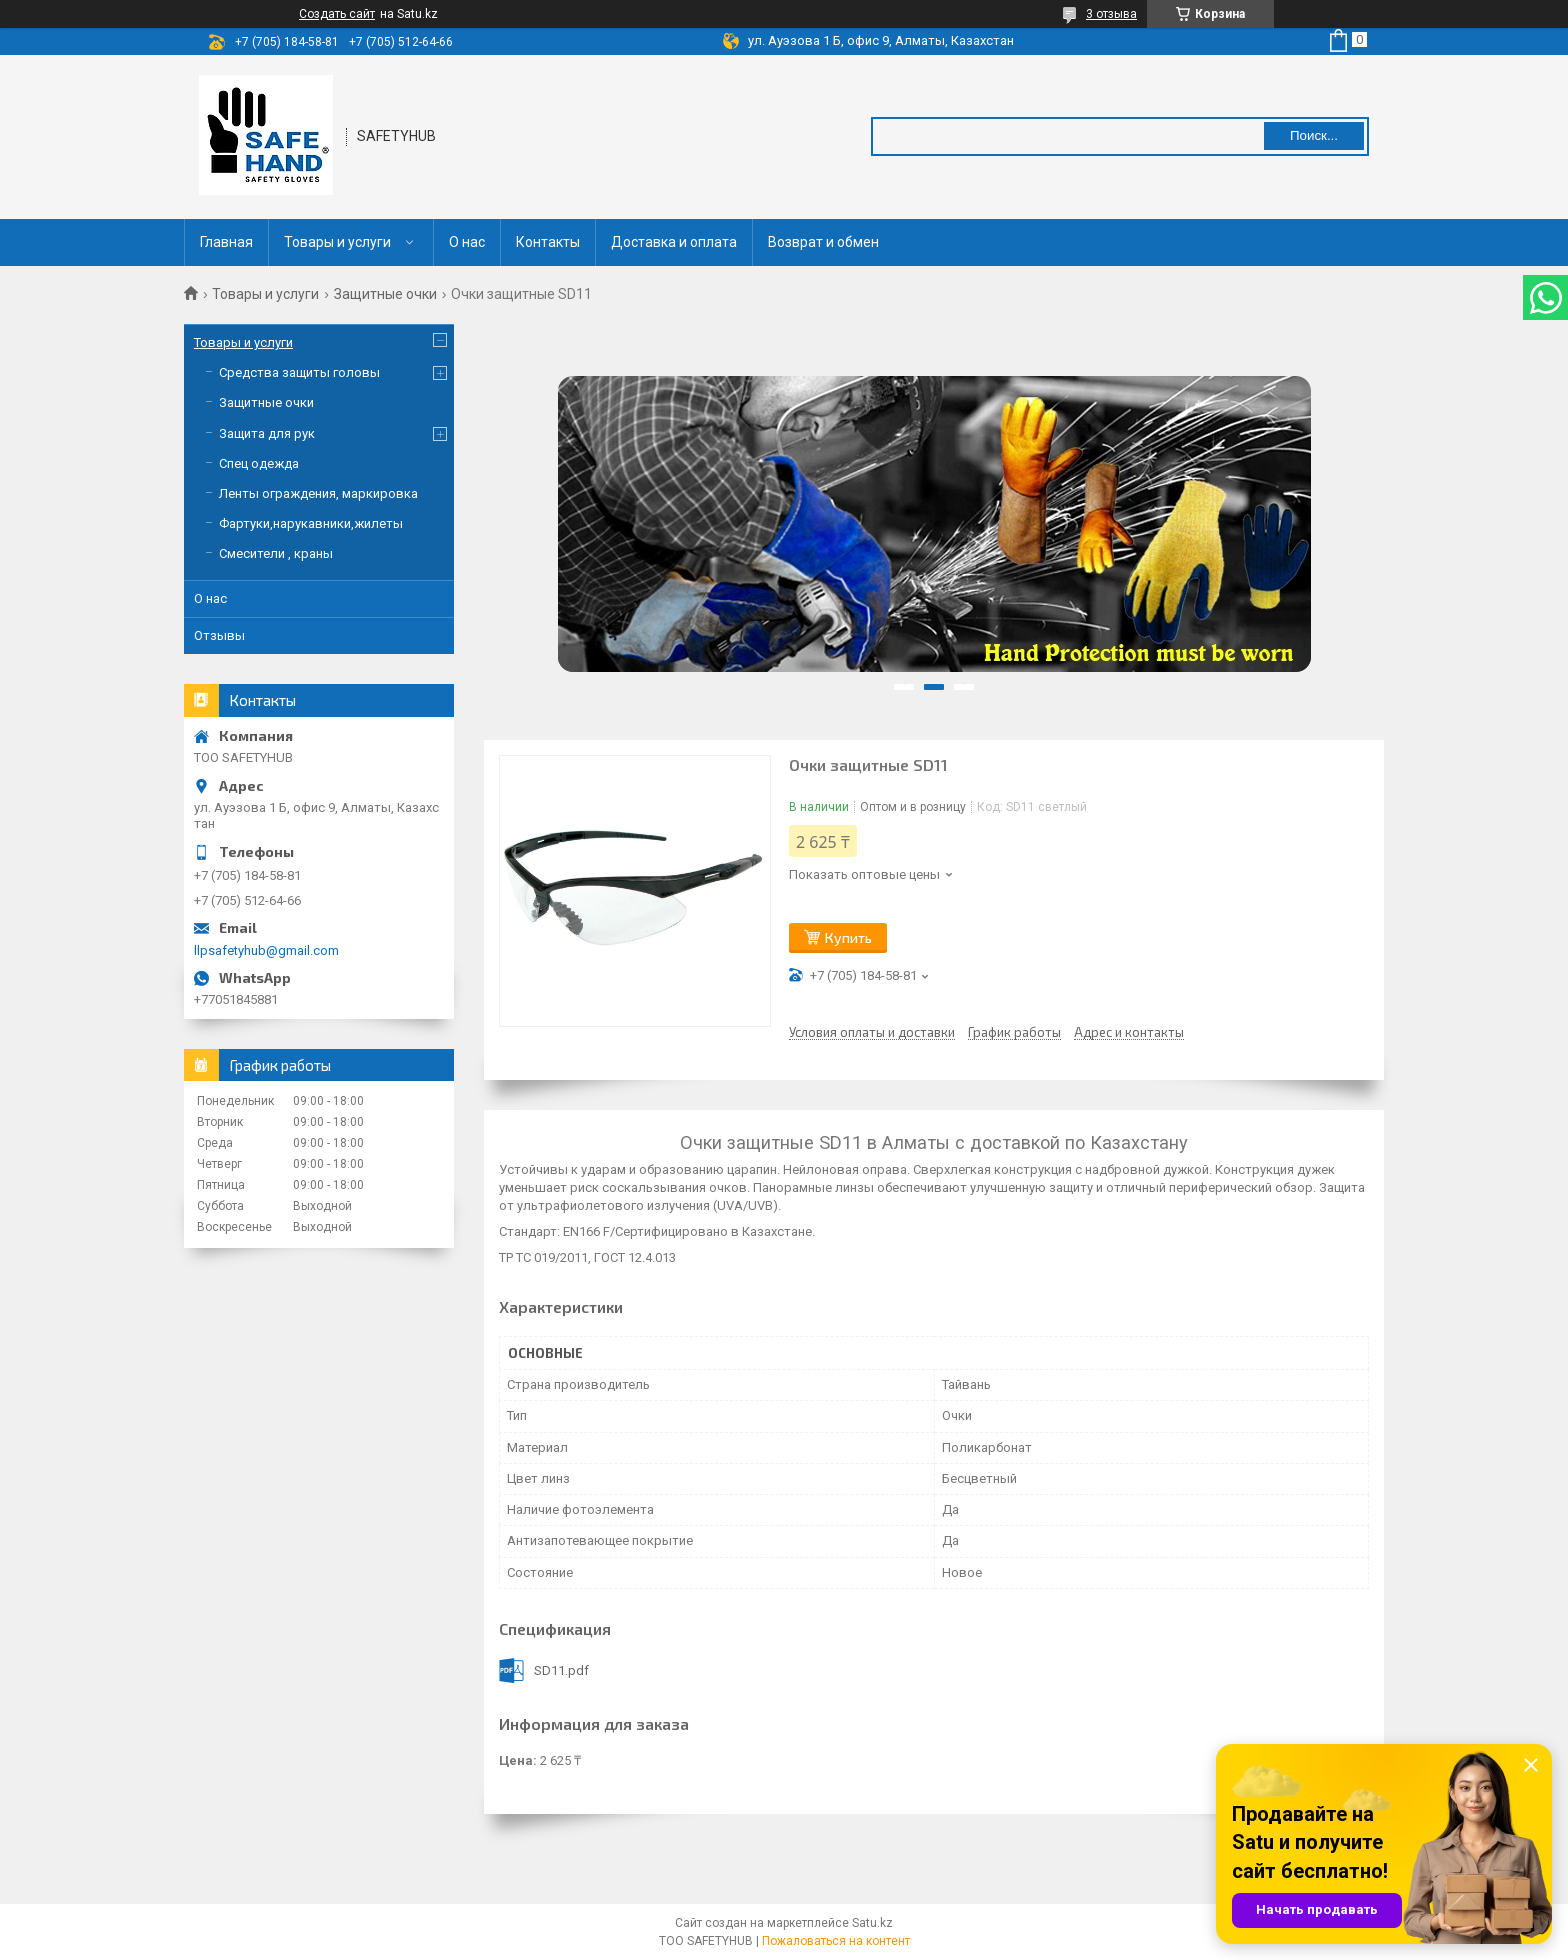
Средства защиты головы (299, 372)
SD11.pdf (561, 1670)
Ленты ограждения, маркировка (318, 493)
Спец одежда (259, 463)
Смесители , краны (276, 553)
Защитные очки (385, 294)
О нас (467, 242)
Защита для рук (267, 433)
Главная (226, 242)
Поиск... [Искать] (1314, 135)
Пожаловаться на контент (836, 1941)
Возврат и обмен (823, 242)
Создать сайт (337, 14)
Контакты (548, 242)
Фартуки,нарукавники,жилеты (311, 523)
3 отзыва (1111, 14)
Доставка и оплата (674, 242)
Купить (848, 937)
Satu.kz (872, 1923)
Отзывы (219, 635)
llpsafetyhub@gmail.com (266, 950)
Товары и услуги (337, 242)
